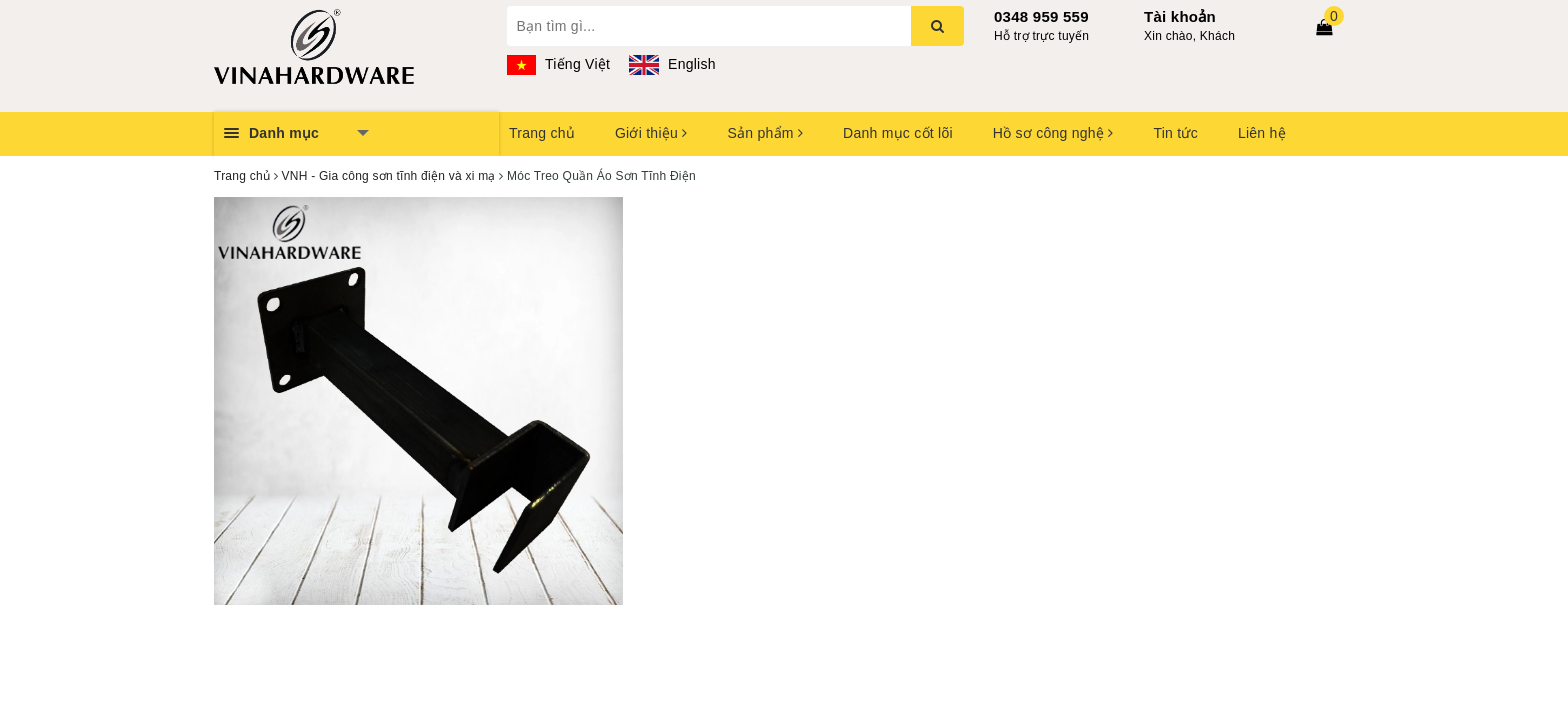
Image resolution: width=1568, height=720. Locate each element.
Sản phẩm (765, 133)
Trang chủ (542, 133)
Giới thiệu (651, 133)
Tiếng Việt (559, 64)
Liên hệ (1262, 133)
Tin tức (1175, 133)
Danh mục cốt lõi (898, 133)
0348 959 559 (1041, 16)
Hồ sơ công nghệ (1053, 133)
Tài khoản (1180, 16)
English (672, 64)
